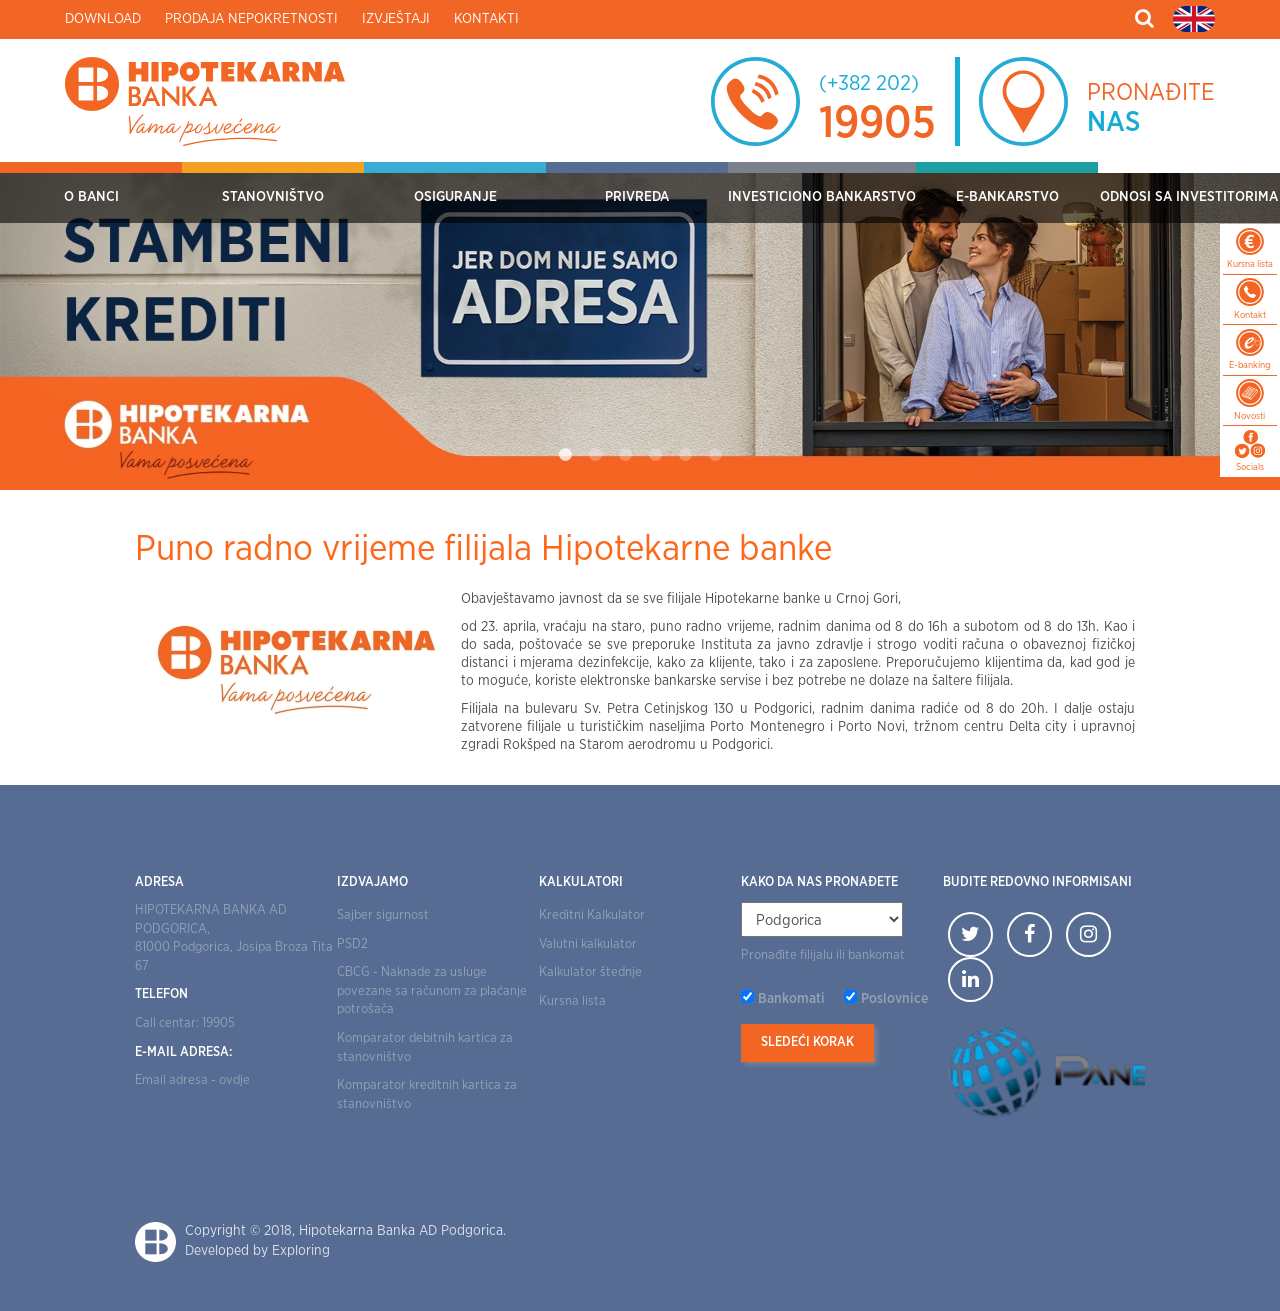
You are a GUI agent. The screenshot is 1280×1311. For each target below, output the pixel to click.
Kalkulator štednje (590, 972)
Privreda (637, 197)
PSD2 (352, 944)
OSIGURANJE (455, 197)
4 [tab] (655, 455)
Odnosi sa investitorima (1189, 197)
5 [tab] (685, 455)
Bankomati (791, 999)
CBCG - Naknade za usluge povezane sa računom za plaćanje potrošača (432, 991)
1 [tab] (565, 455)
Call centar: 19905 (185, 1023)
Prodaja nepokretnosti (251, 19)
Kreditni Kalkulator (592, 915)
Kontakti (486, 19)
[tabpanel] (640, 326)
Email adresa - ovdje (192, 1080)
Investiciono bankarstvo (822, 197)
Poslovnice (894, 999)
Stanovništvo (273, 197)
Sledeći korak (807, 1042)
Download (103, 19)
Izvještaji (396, 19)
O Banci (91, 197)
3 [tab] (625, 455)
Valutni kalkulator (588, 944)
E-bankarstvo (1007, 197)
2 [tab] (595, 455)
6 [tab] (715, 455)
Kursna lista (572, 1001)
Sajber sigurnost (383, 915)
